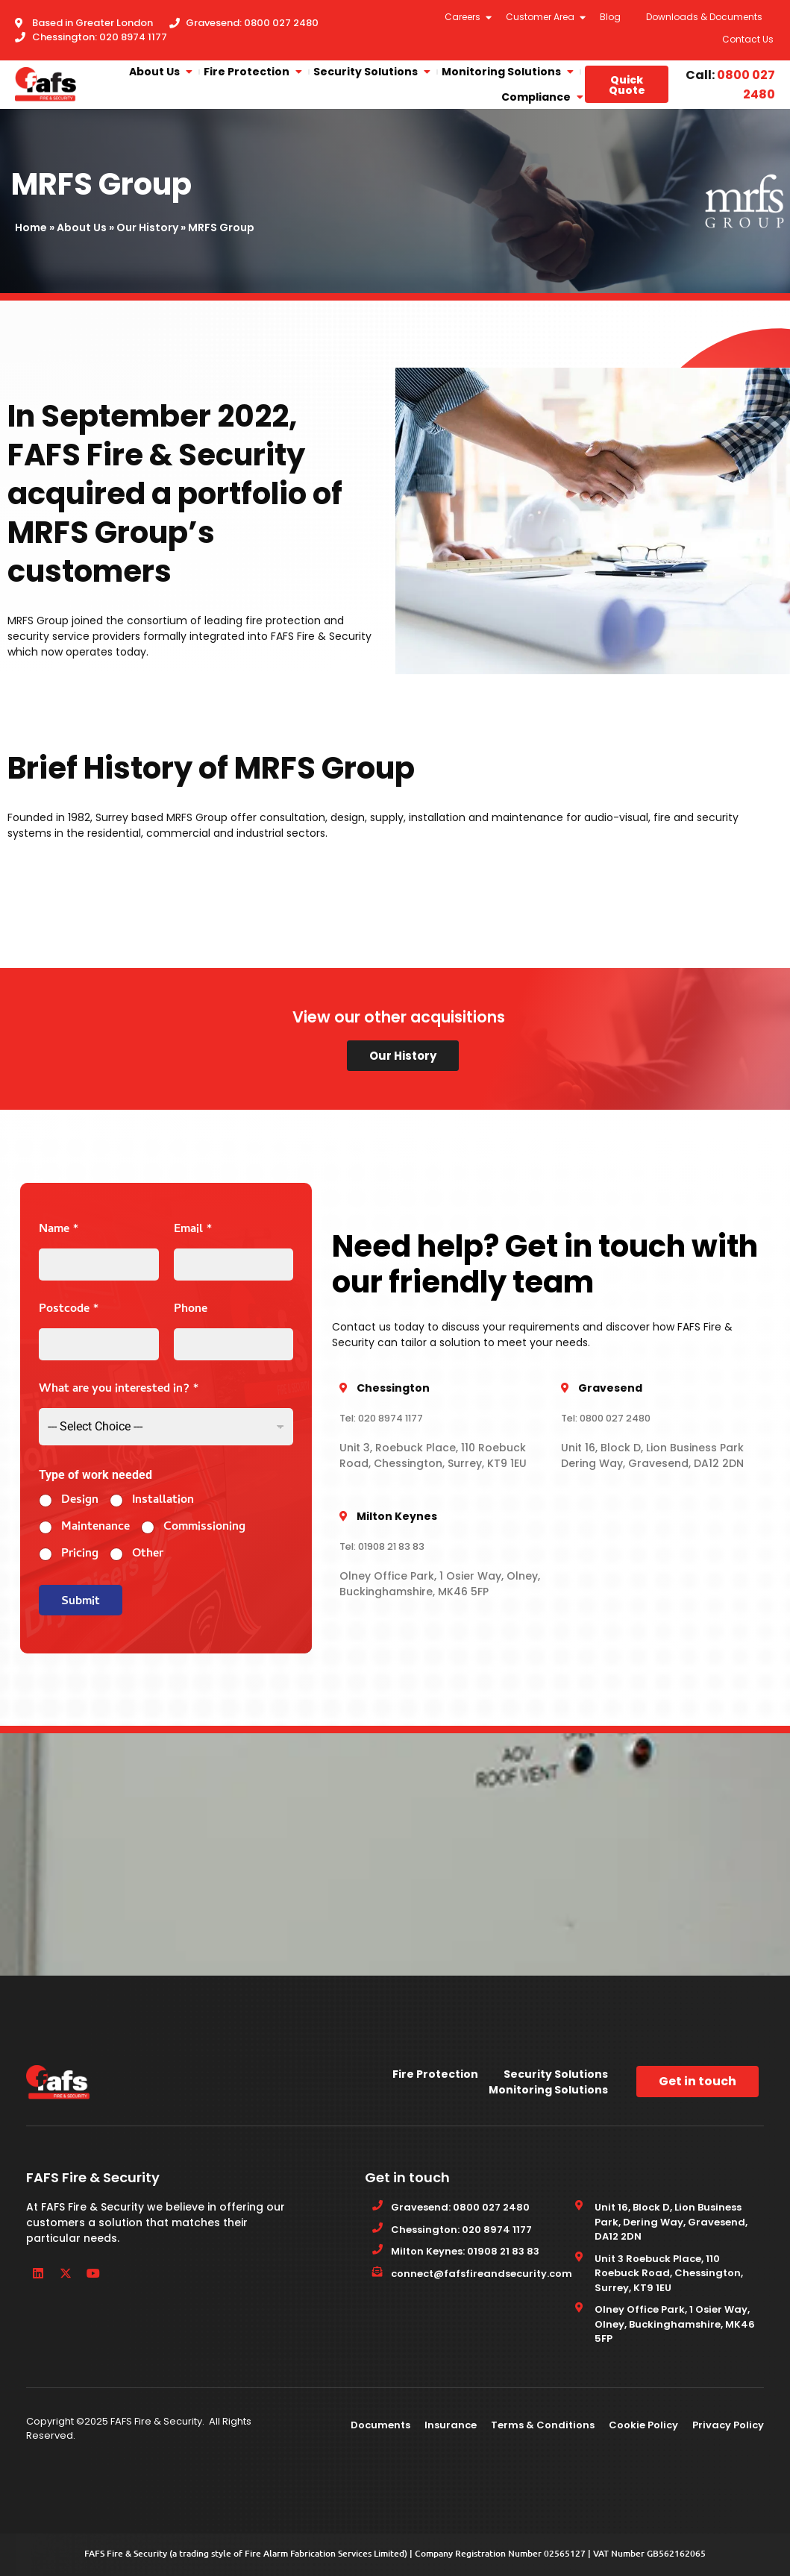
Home (31, 227)
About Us (82, 227)
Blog (610, 16)
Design (79, 1501)
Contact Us (748, 39)
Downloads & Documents (704, 16)
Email (193, 1230)
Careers (463, 16)
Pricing (79, 1554)
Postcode (69, 1310)
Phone (190, 1310)
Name (59, 1230)
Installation (163, 1501)
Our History (147, 227)
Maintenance (95, 1528)
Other (147, 1554)
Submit (80, 1602)
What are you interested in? (119, 1390)
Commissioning (204, 1528)
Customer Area (541, 16)
